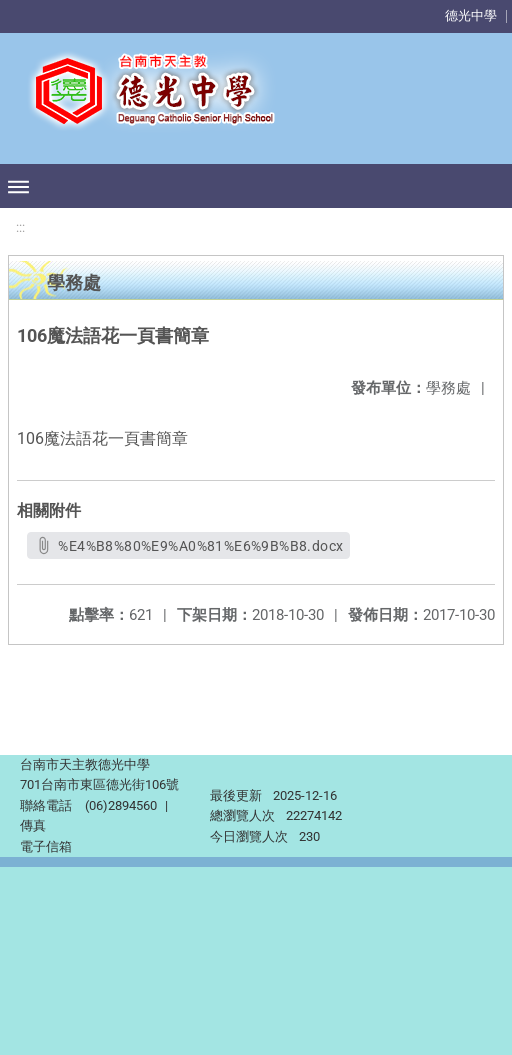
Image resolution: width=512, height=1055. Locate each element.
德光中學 (471, 15)
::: (20, 227)
